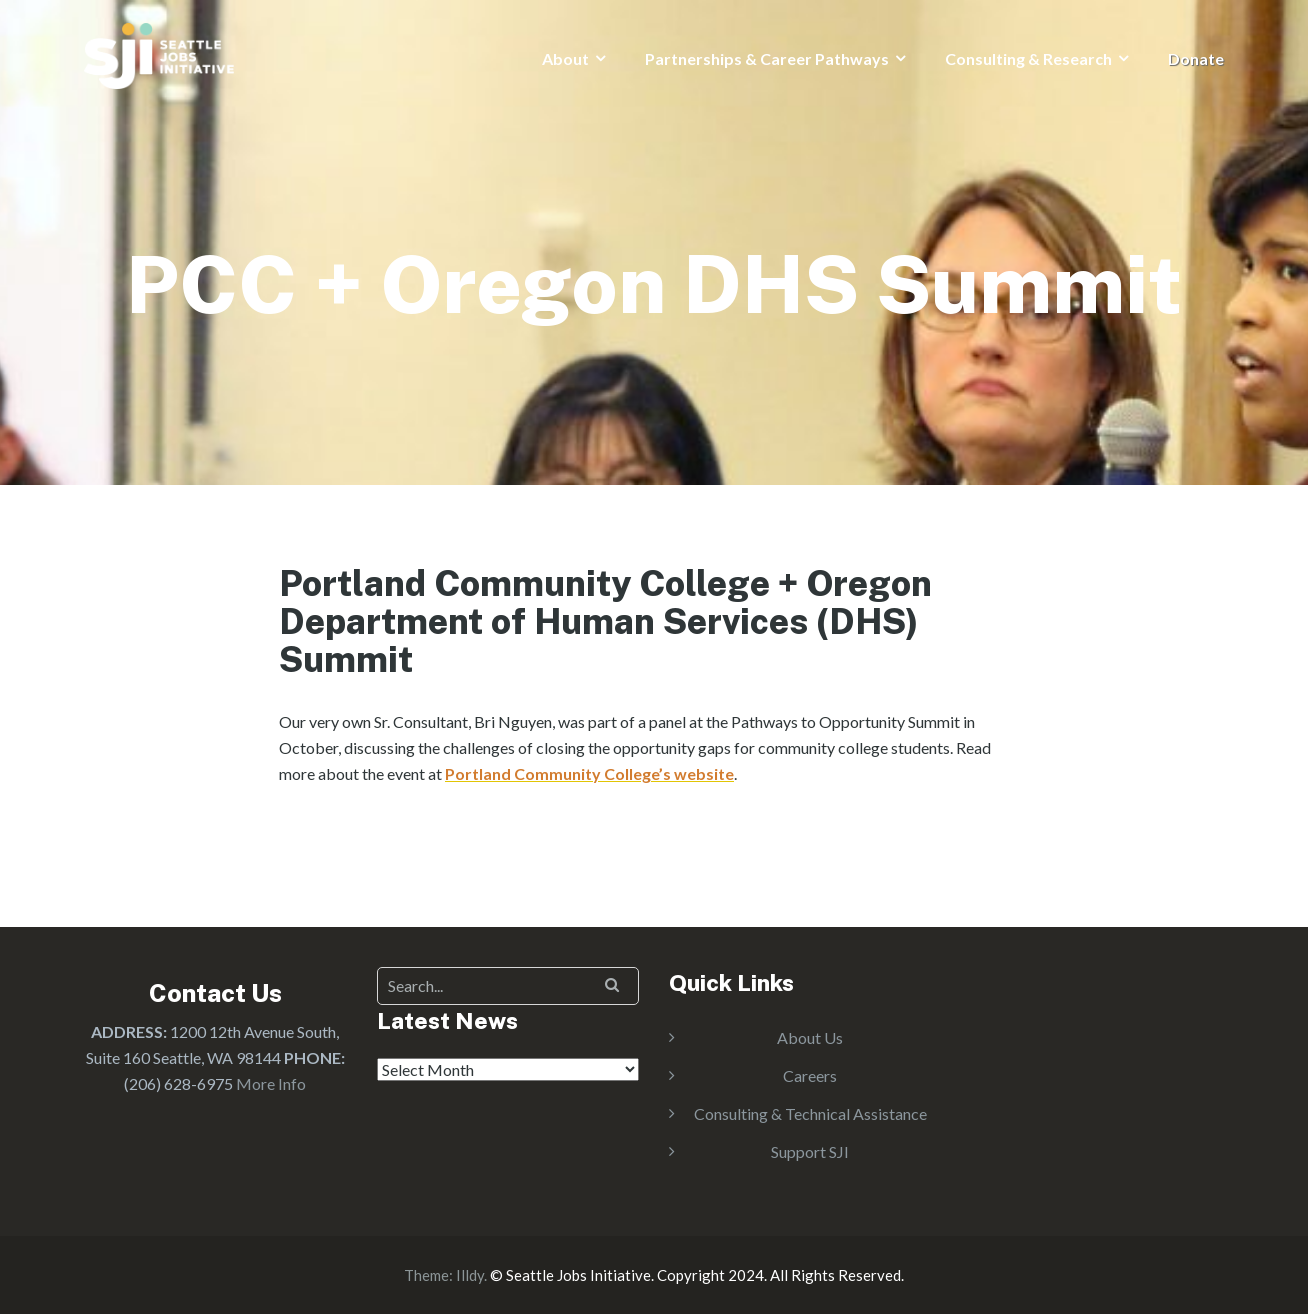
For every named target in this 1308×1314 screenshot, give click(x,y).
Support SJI (810, 1151)
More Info (271, 1083)
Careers (810, 1075)
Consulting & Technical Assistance (810, 1113)
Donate (1196, 58)
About (565, 58)
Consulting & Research (1028, 58)
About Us (810, 1037)
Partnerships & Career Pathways (767, 58)
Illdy (470, 1275)
